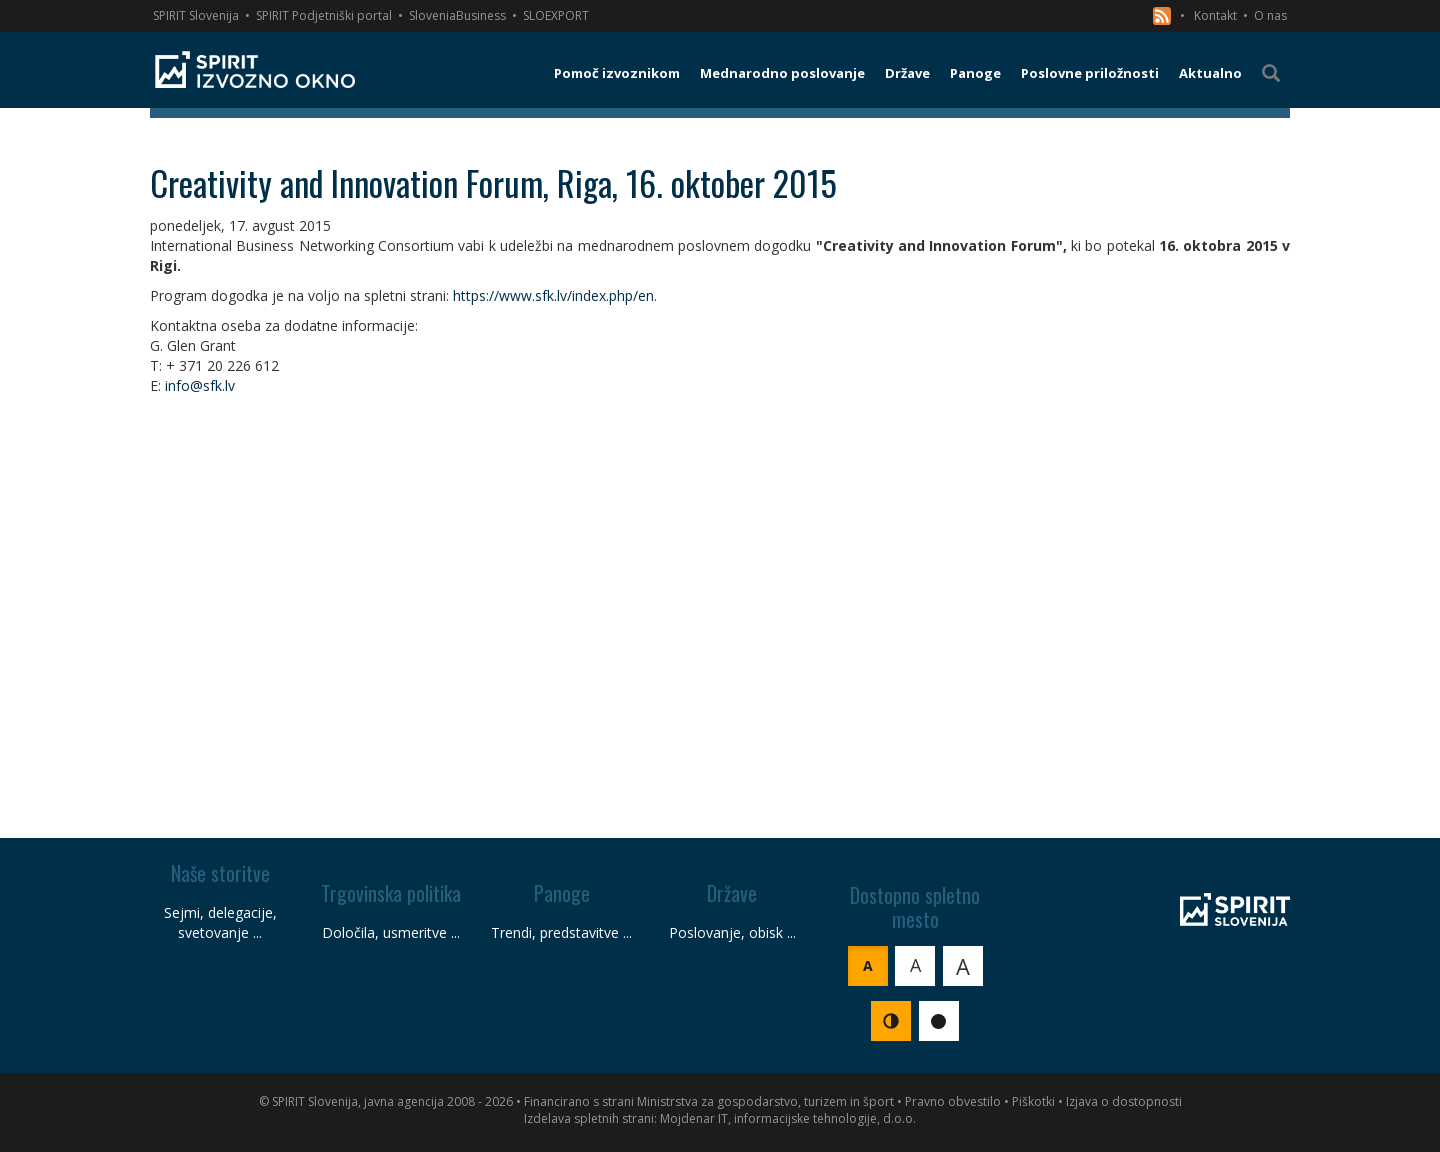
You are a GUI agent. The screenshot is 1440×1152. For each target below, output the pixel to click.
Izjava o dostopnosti (1124, 1101)
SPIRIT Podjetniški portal (324, 15)
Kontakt (1215, 15)
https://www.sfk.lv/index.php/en (553, 295)
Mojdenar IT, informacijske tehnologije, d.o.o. (788, 1118)
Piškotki (1033, 1101)
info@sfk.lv (200, 385)
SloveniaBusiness (457, 15)
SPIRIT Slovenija (196, 15)
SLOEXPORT (556, 15)
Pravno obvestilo (953, 1101)
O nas (1270, 15)
